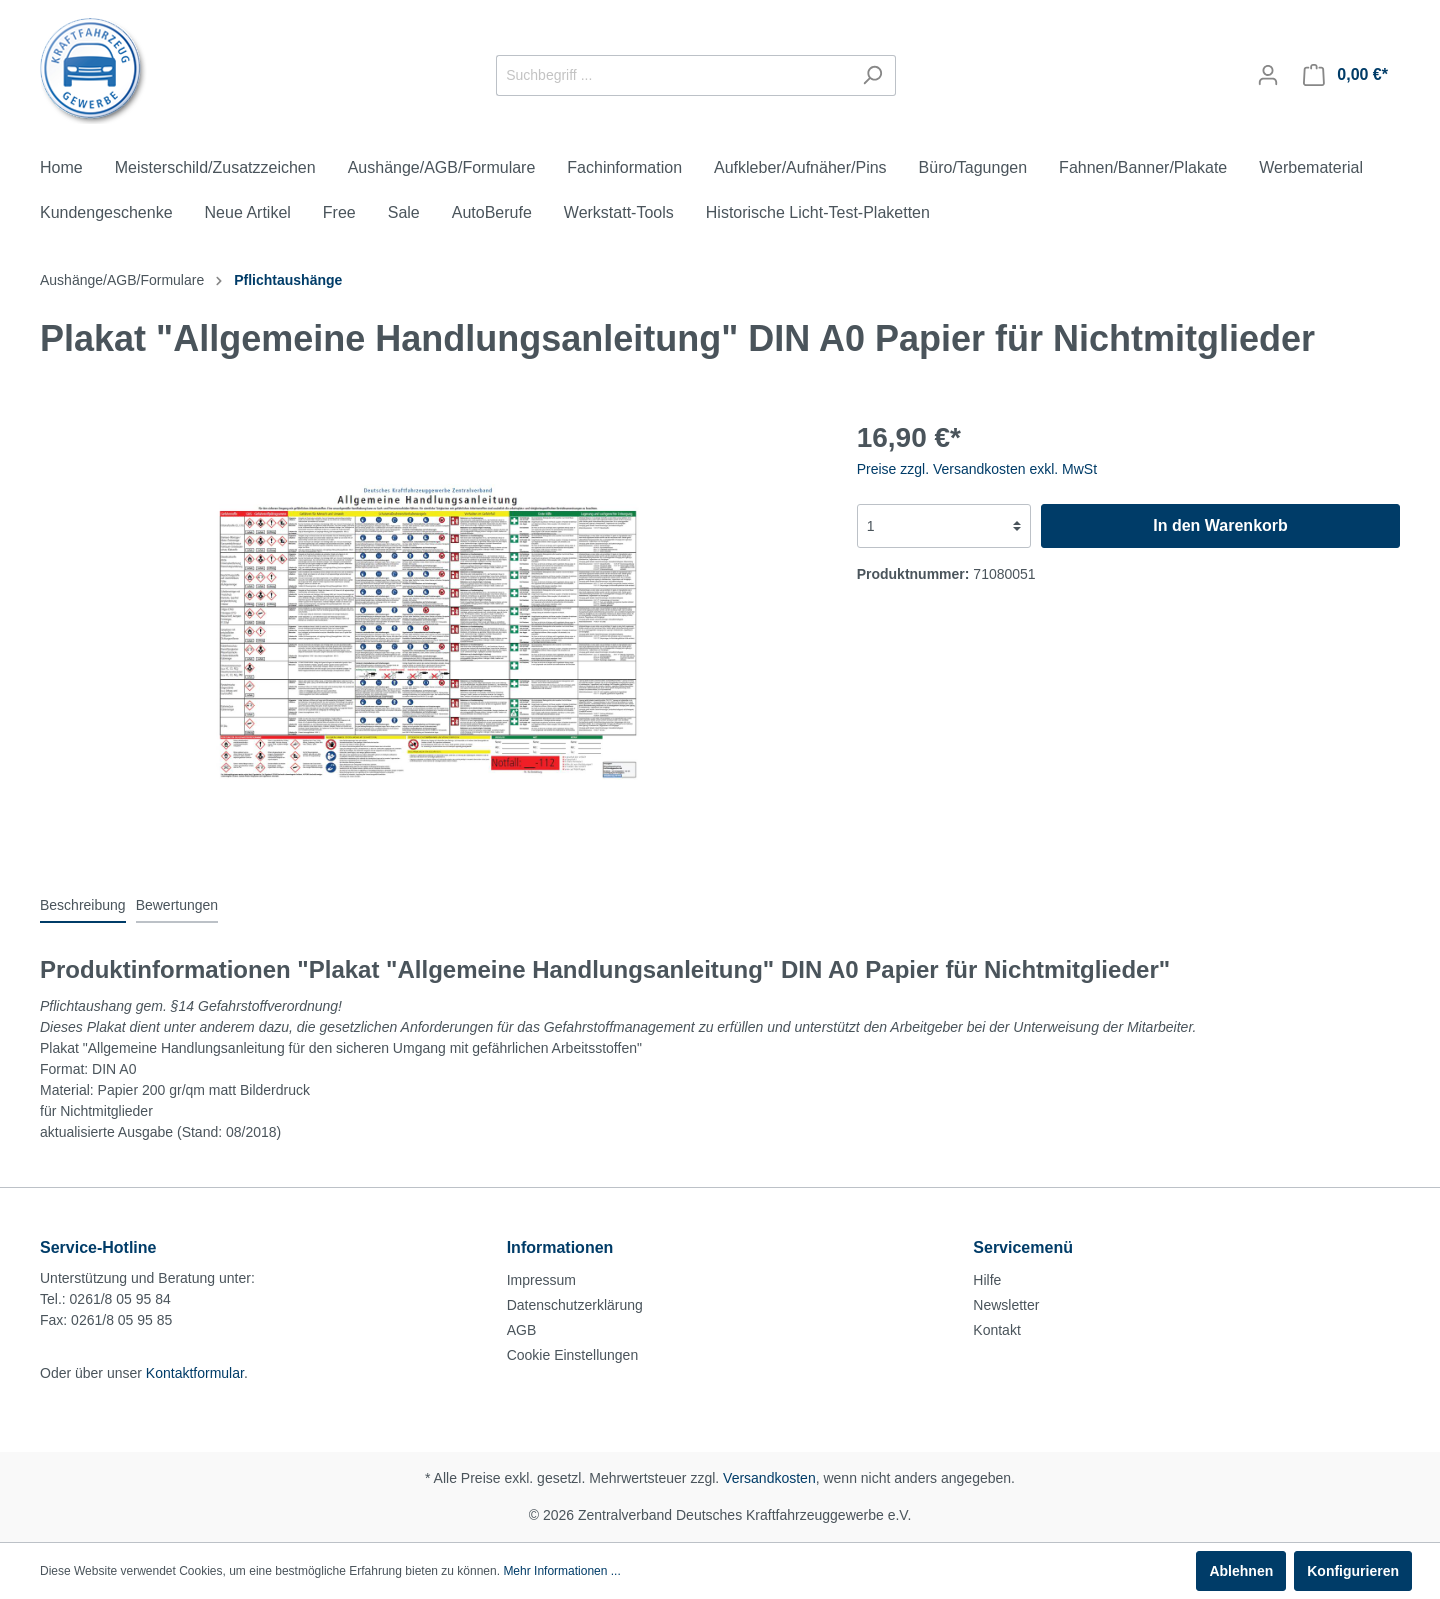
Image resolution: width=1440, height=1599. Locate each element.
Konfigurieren (1353, 1571)
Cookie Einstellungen (573, 1355)
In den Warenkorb (1220, 525)
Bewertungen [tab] (177, 905)
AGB (522, 1330)
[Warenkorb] (1345, 75)
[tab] (83, 905)
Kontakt (996, 1330)
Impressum (541, 1280)
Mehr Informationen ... (561, 1571)
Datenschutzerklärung (575, 1305)
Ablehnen (1241, 1571)
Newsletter (1006, 1305)
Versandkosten (769, 1478)
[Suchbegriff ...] (673, 75)
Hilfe (987, 1280)
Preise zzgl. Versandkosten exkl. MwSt (977, 469)
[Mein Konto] (1268, 75)
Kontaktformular (195, 1373)
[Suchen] (872, 75)
